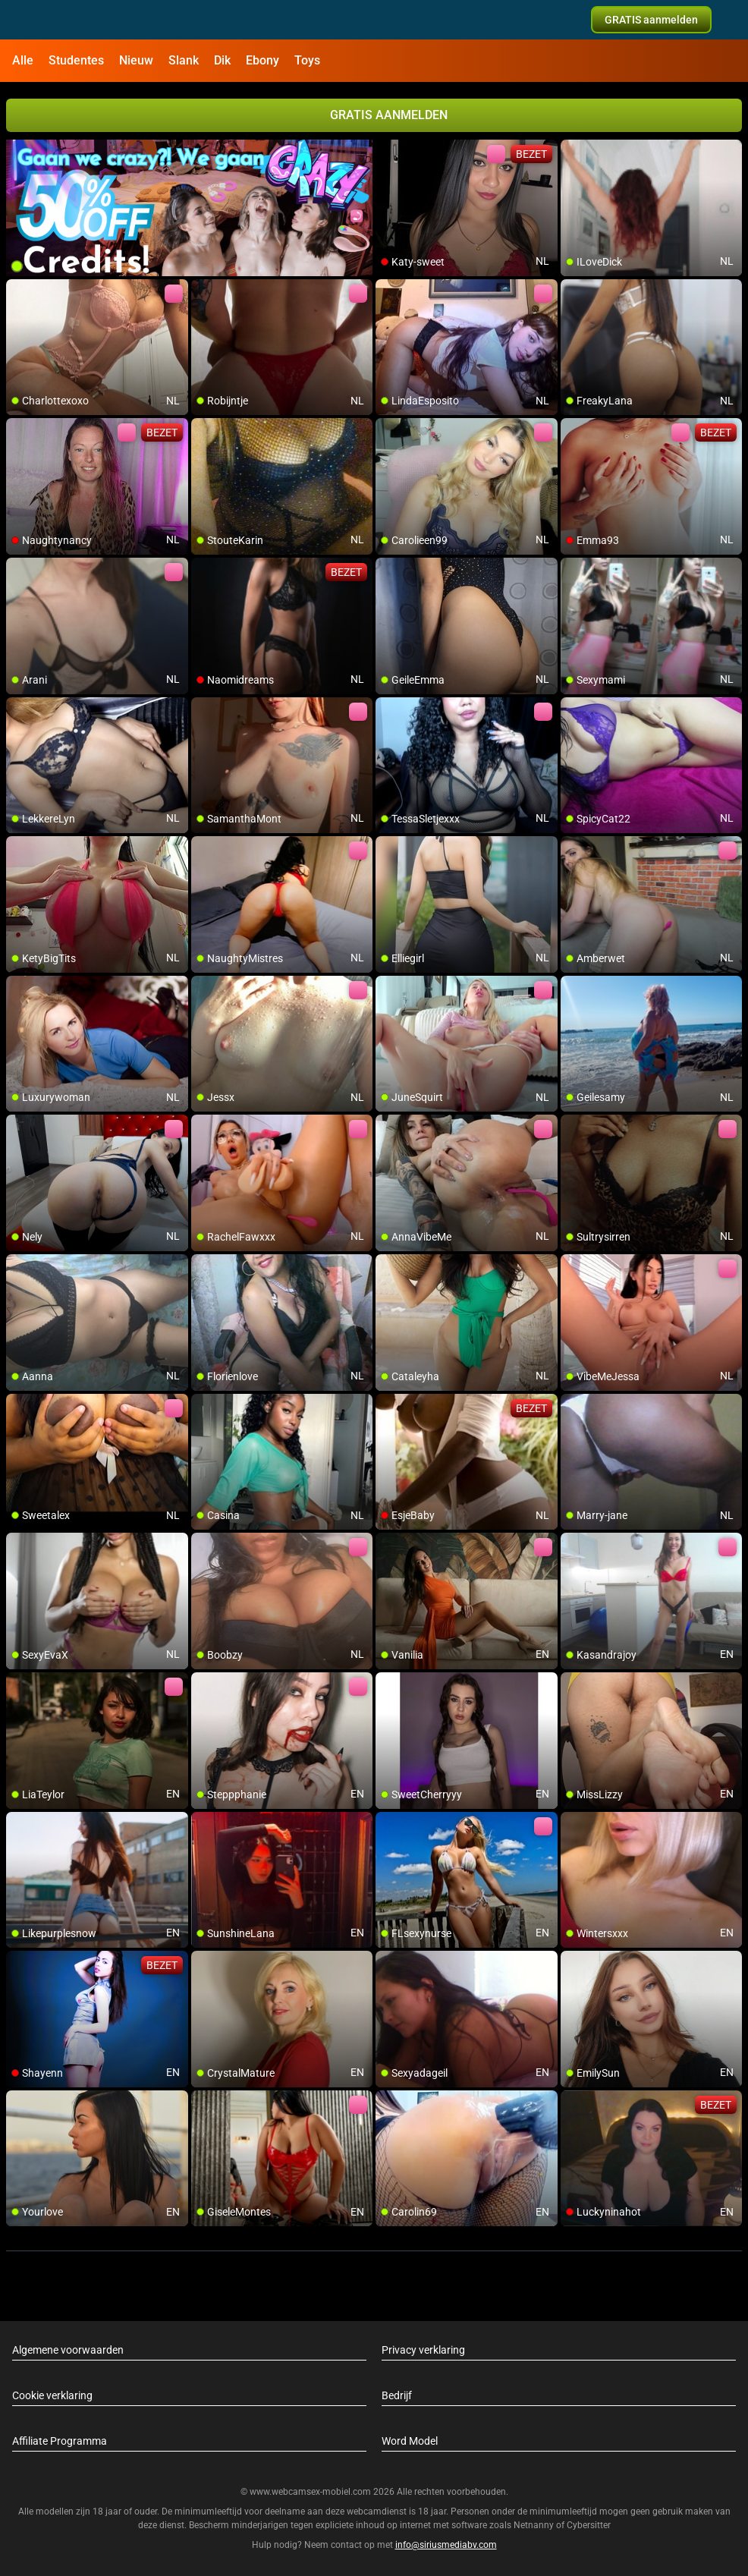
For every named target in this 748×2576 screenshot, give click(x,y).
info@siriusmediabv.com (446, 2545)
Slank (183, 60)
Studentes (76, 60)
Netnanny (535, 2525)
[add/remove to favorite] (387, 151)
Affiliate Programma (59, 2441)
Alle (22, 60)
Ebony (262, 60)
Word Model (410, 2441)
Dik (222, 60)
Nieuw (136, 60)
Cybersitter (589, 2525)
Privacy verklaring (423, 2350)
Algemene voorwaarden (68, 2350)
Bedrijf (397, 2395)
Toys (307, 60)
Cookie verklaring (52, 2395)
